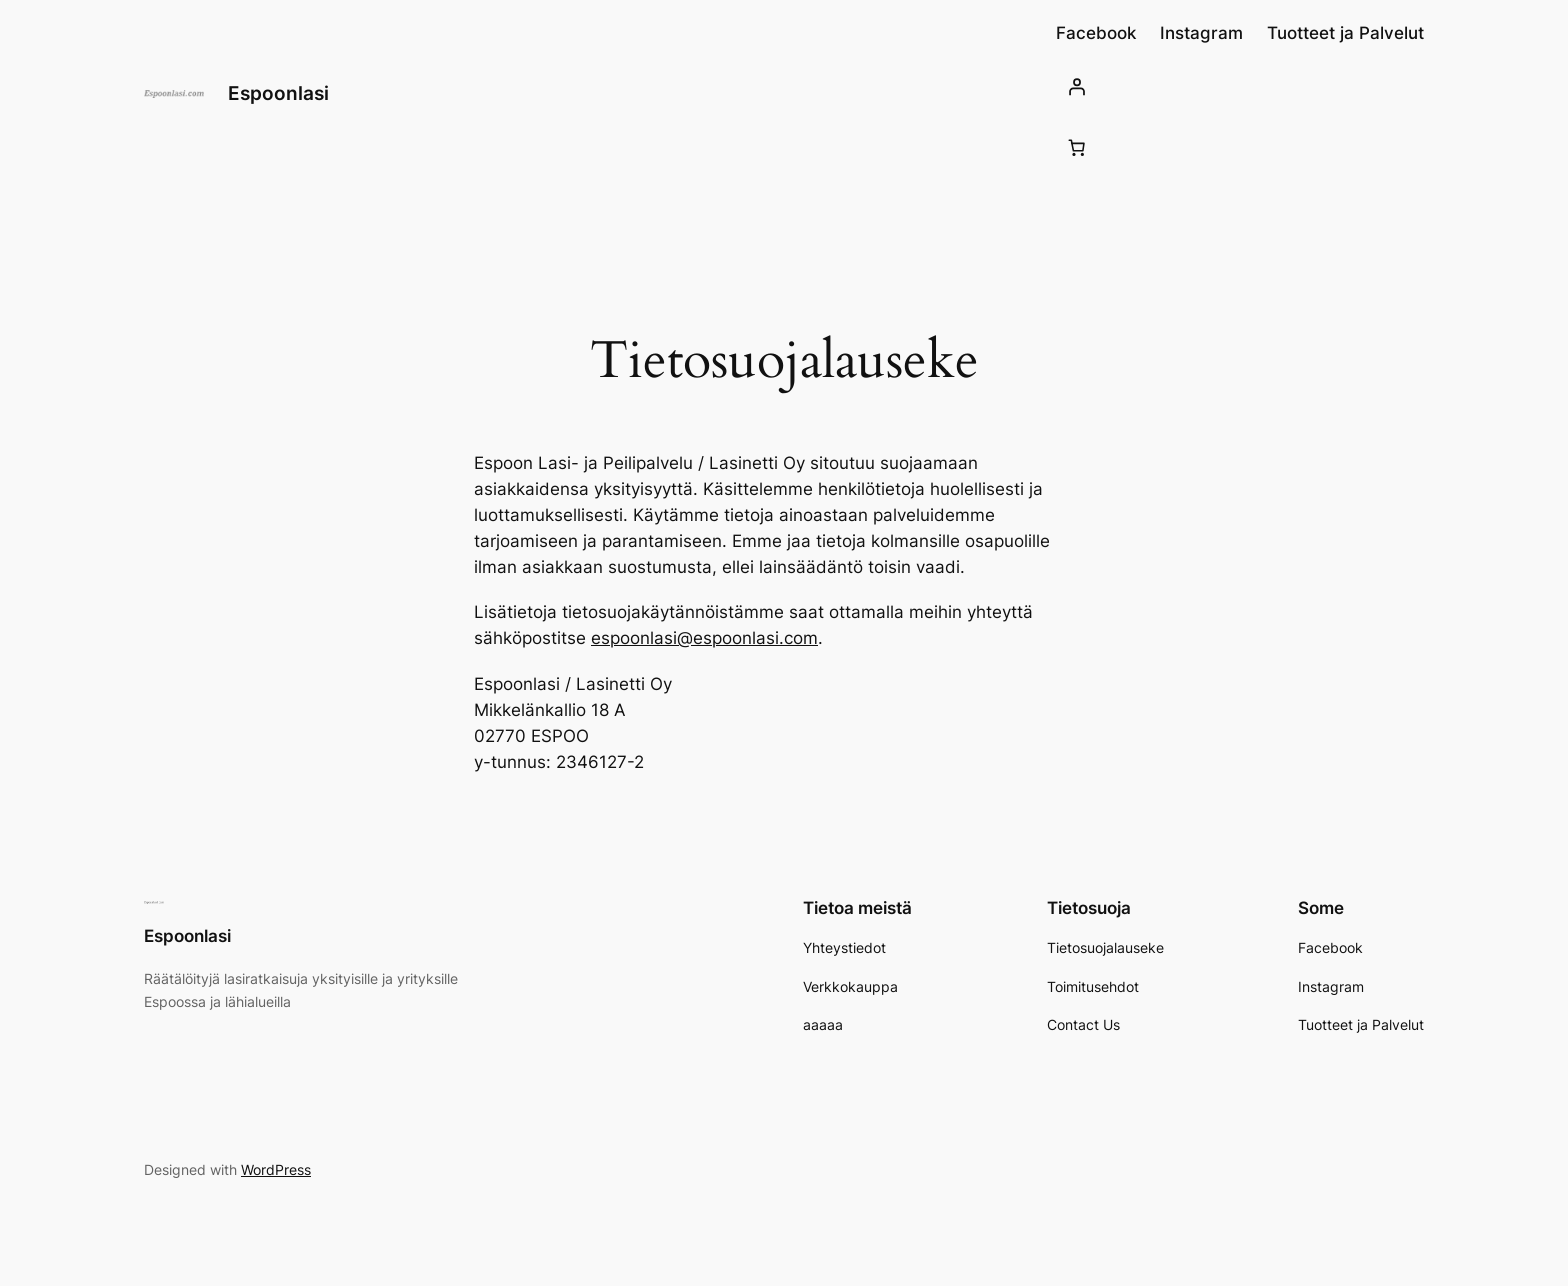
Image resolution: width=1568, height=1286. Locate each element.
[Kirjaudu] (1240, 86)
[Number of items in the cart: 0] (1077, 147)
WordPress (276, 1169)
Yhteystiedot (844, 947)
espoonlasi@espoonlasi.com (704, 638)
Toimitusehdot (1093, 986)
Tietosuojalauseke (1105, 947)
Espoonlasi (278, 93)
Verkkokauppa (850, 986)
